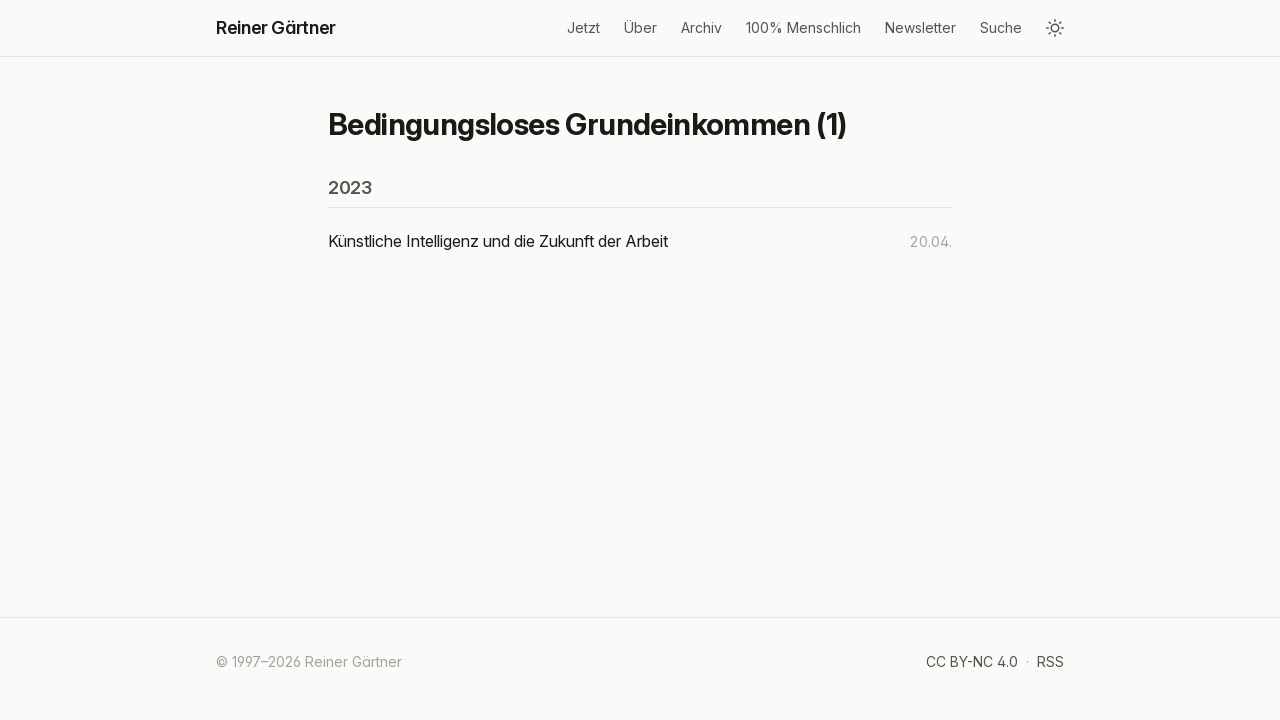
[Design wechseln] (1055, 28)
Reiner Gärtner (276, 27)
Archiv (701, 27)
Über (640, 27)
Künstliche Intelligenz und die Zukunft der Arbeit (498, 241)
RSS (1050, 661)
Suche (1001, 27)
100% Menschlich (803, 27)
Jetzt (583, 27)
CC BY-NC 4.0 (972, 661)
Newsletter (920, 27)
